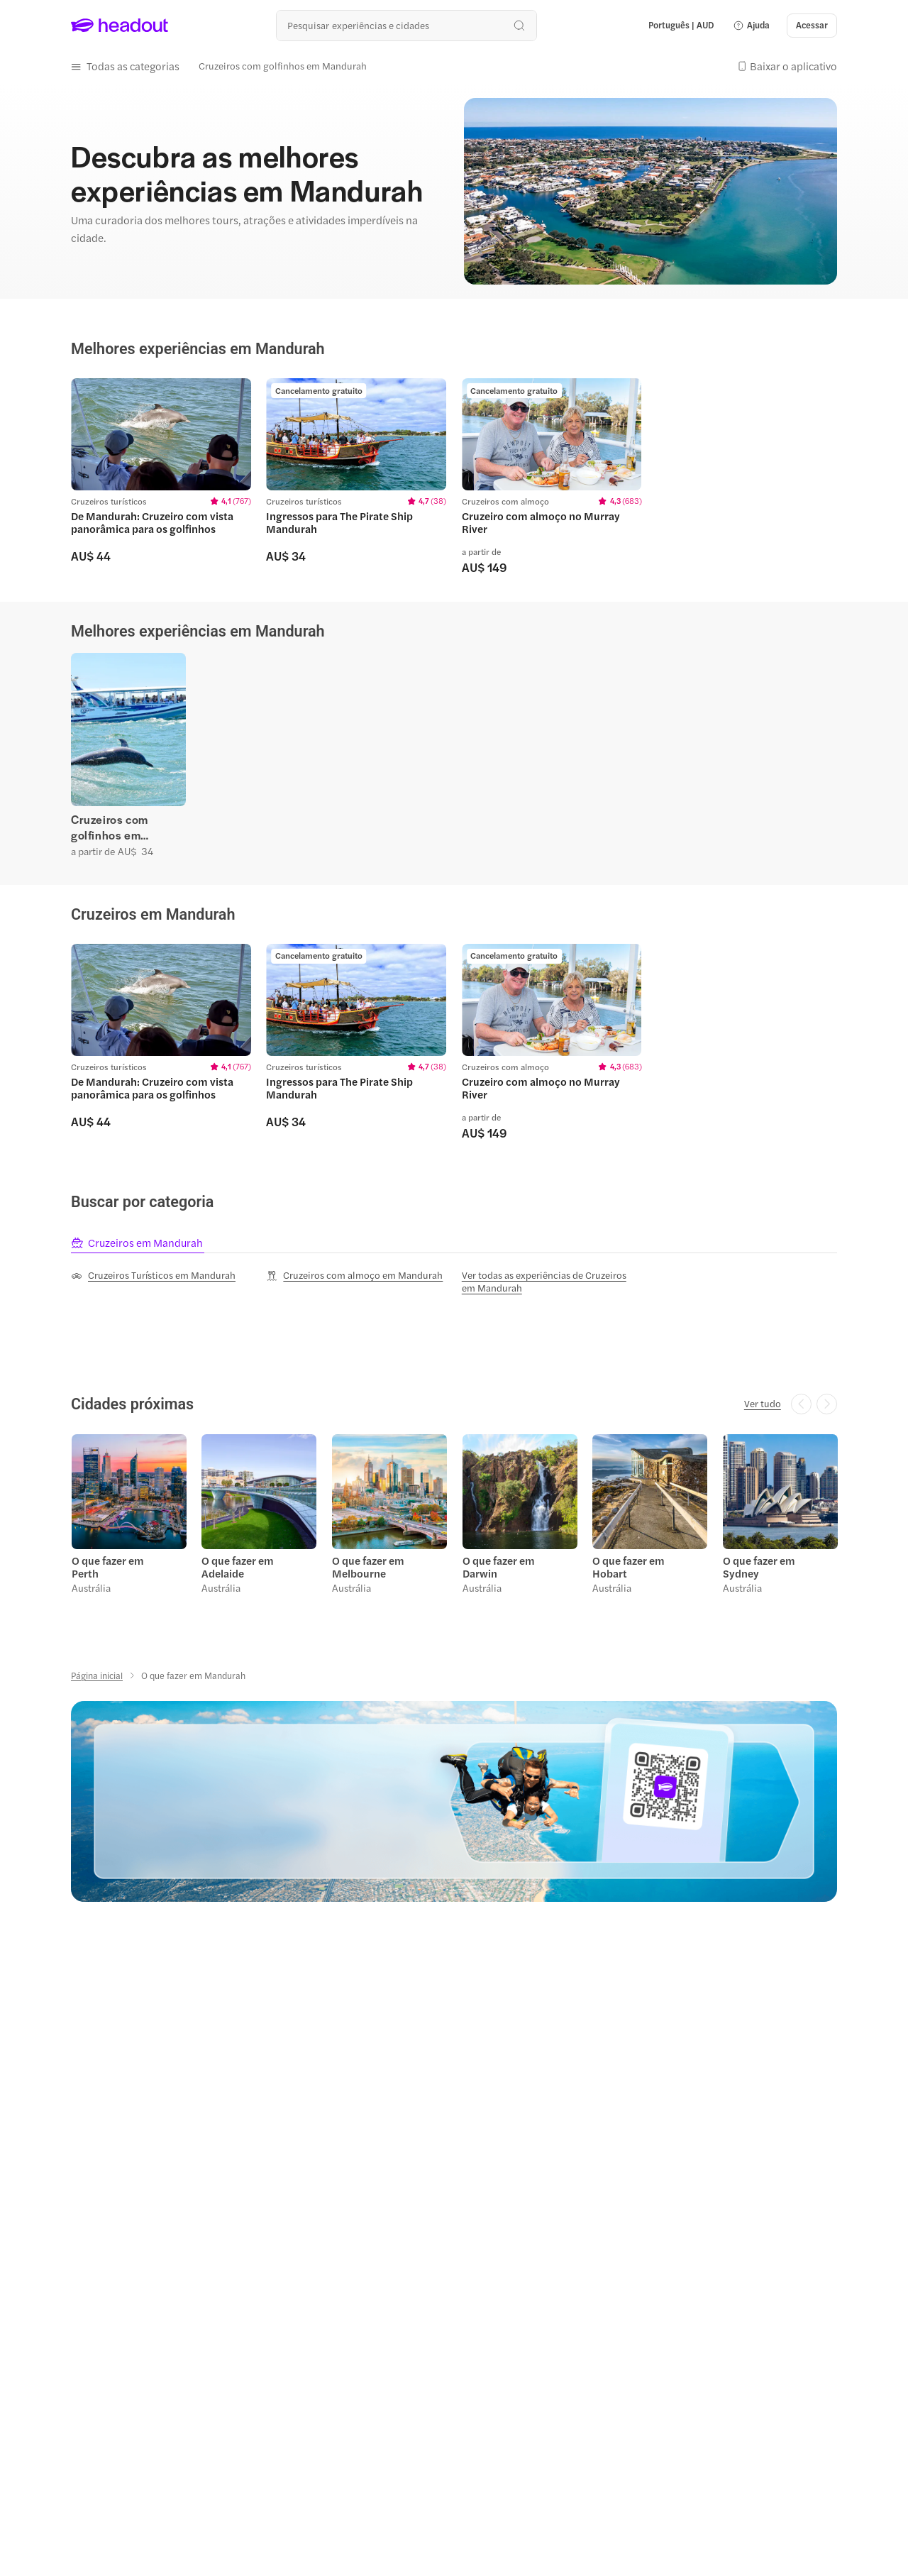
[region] (454, 474)
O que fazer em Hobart (628, 1564)
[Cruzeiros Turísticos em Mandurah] (153, 1273)
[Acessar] (812, 25)
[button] (751, 25)
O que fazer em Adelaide (237, 1564)
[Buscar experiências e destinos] (406, 25)
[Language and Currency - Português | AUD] (681, 25)
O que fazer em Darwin (498, 1564)
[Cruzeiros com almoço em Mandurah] (354, 1273)
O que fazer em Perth (107, 1564)
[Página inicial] (97, 1673)
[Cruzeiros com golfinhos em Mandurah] (283, 66)
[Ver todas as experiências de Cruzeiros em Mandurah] (552, 1279)
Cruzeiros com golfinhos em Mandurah (109, 826)
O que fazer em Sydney (758, 1564)
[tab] (137, 1240)
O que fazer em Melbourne (367, 1564)
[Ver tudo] (762, 1402)
